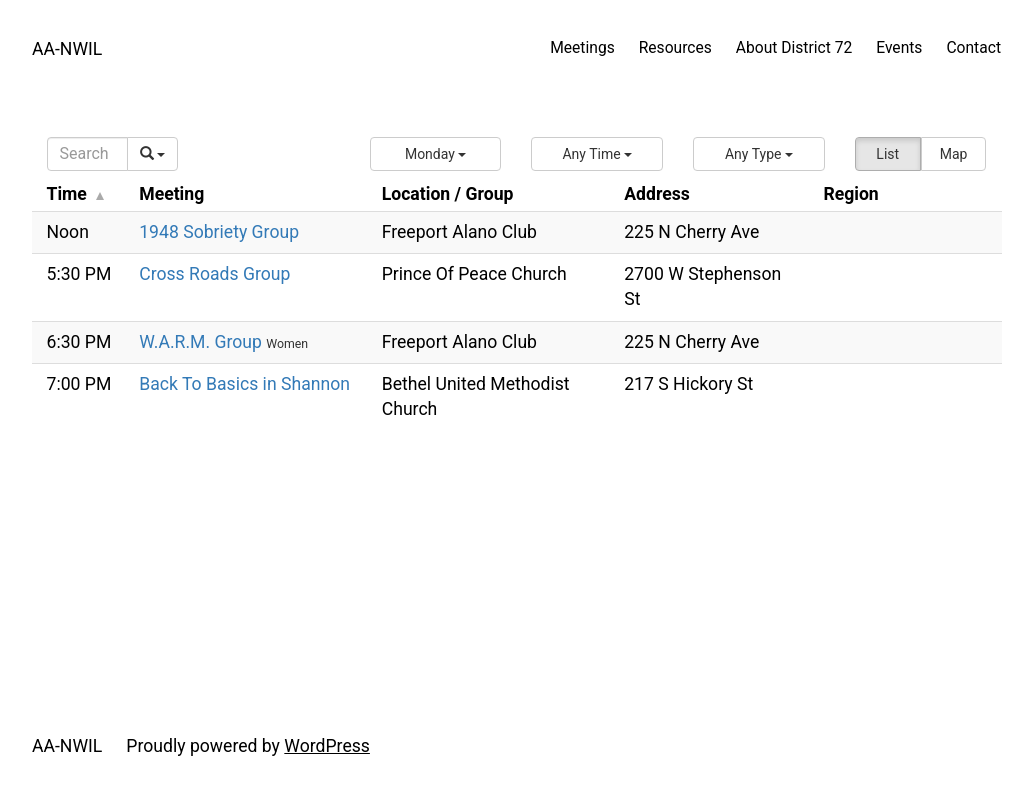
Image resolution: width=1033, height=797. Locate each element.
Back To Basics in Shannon (244, 384)
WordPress (327, 746)
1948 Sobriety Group (219, 232)
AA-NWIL (67, 49)
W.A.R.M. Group (202, 342)
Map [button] (954, 154)
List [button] (887, 154)
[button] (436, 154)
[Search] (87, 154)
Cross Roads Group (214, 274)
